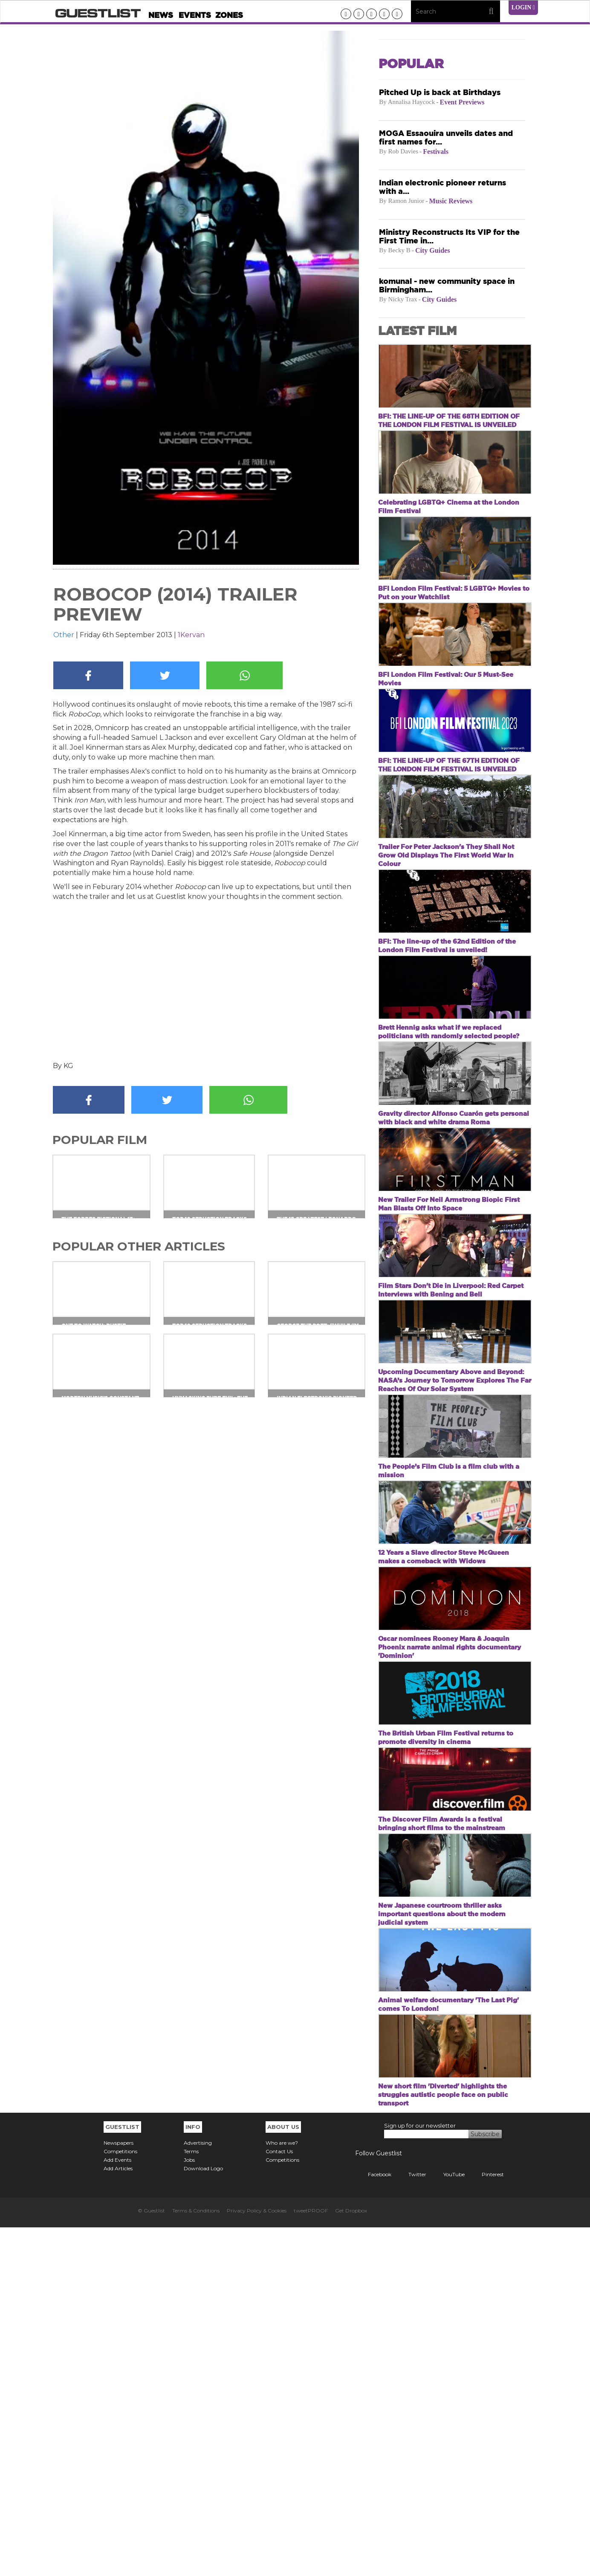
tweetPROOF (311, 2559)
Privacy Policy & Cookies (256, 2559)
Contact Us (279, 2500)
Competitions (120, 2500)
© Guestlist (151, 2559)
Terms (191, 2500)
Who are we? (282, 2491)
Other (63, 635)
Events (195, 15)
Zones (229, 15)
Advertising (198, 2491)
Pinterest (486, 2523)
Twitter (411, 2523)
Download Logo (203, 2517)
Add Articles (118, 2517)
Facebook (373, 2523)
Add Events (117, 2508)
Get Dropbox (351, 2559)
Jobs (189, 2508)
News (160, 15)
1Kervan (191, 635)
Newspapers (118, 2491)
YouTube (448, 2523)
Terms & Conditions (196, 2559)
